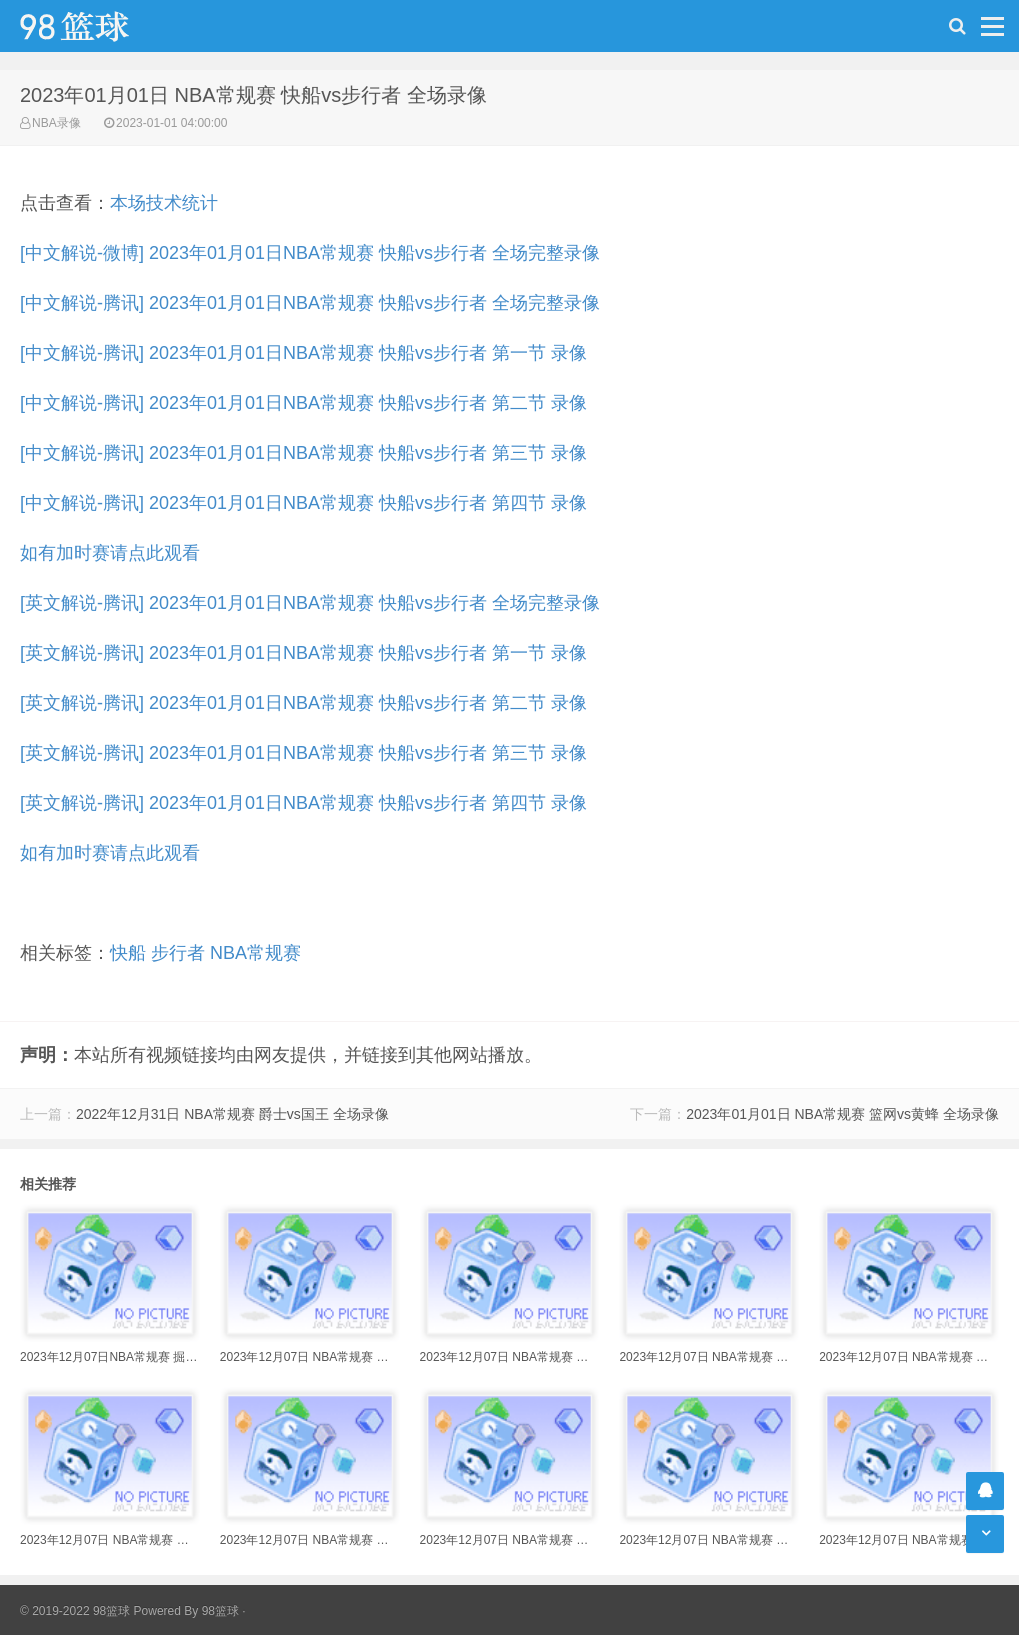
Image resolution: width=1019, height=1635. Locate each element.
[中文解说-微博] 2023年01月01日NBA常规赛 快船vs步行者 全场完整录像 (310, 253)
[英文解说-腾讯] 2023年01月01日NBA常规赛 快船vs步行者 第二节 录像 (303, 703)
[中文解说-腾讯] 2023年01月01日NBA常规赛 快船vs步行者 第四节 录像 (303, 503)
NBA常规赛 (255, 953)
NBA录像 (56, 123)
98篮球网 (100, 26)
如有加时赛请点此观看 (110, 553)
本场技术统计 (164, 203)
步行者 (178, 953)
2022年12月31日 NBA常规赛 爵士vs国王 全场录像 (232, 1114)
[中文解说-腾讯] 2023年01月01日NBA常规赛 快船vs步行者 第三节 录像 (303, 453)
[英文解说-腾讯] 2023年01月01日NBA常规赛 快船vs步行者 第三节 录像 (303, 753)
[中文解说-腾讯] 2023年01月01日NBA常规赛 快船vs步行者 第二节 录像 (303, 403)
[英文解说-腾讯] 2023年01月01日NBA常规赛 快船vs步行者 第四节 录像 (303, 803)
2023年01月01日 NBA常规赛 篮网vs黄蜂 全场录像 (842, 1114)
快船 (128, 953)
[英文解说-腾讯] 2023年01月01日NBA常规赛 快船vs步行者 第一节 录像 (303, 653)
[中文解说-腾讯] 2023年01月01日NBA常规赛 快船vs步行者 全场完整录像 (310, 303)
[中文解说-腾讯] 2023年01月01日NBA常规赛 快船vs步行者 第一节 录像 (303, 353)
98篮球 (220, 1611)
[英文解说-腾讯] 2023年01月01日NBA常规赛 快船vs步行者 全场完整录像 (310, 603)
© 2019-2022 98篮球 (75, 1611)
